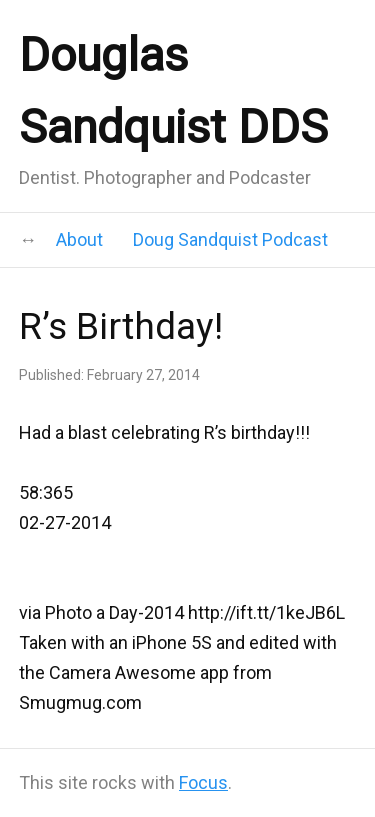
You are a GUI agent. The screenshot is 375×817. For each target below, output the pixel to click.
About (79, 239)
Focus (203, 782)
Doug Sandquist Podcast (230, 239)
